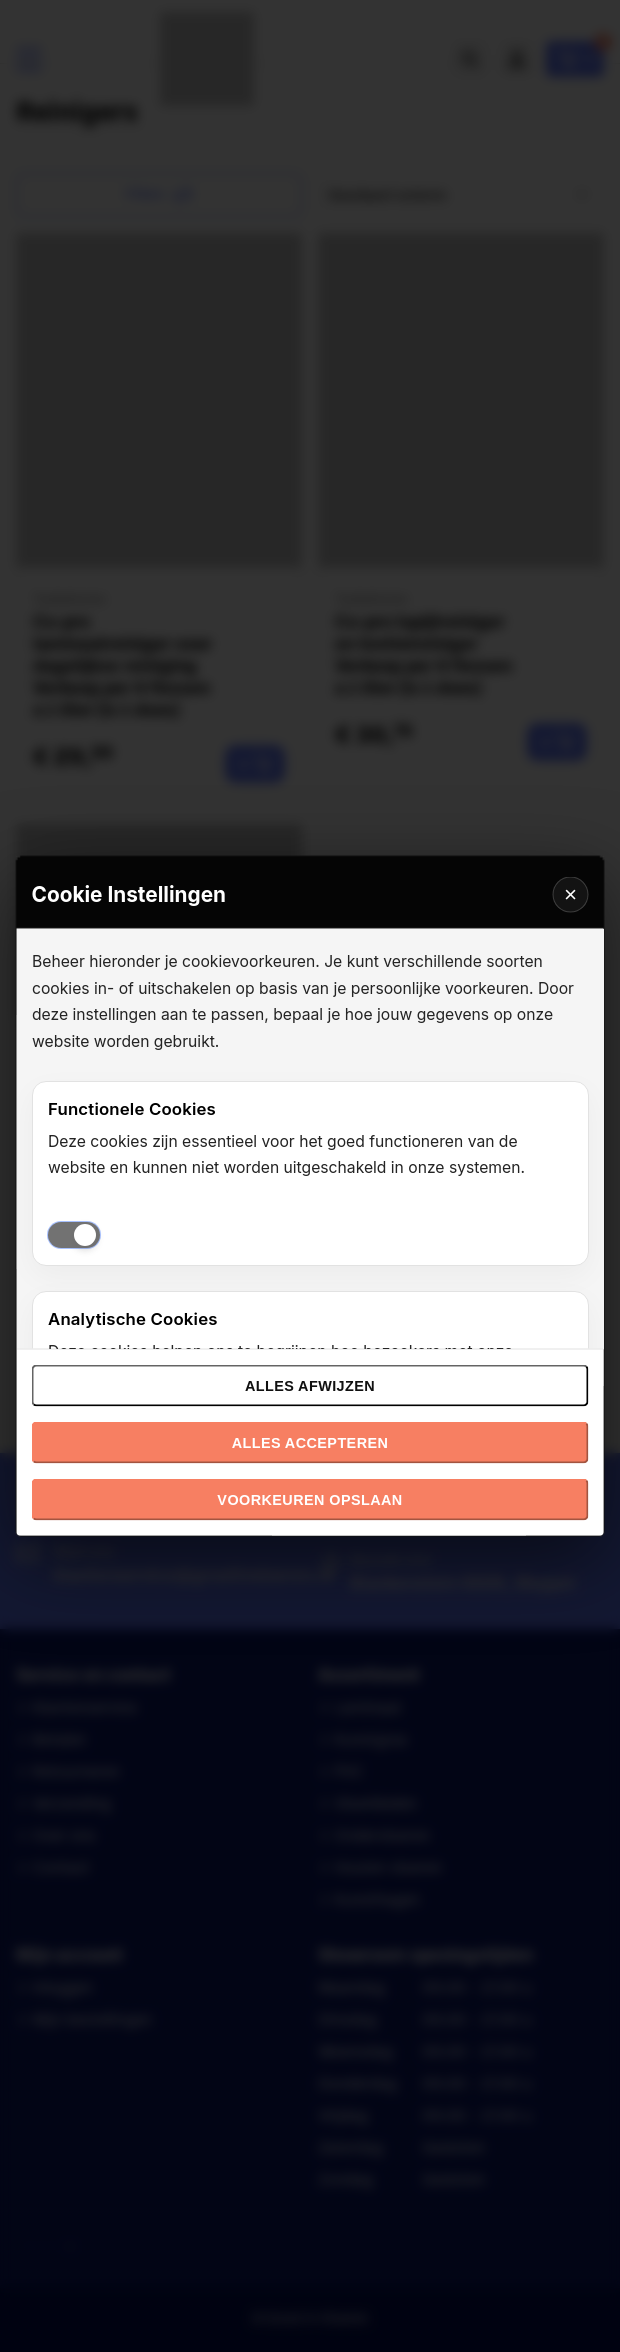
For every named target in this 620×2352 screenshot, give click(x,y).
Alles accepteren (310, 1443)
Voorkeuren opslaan (309, 1500)
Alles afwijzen (310, 1386)
